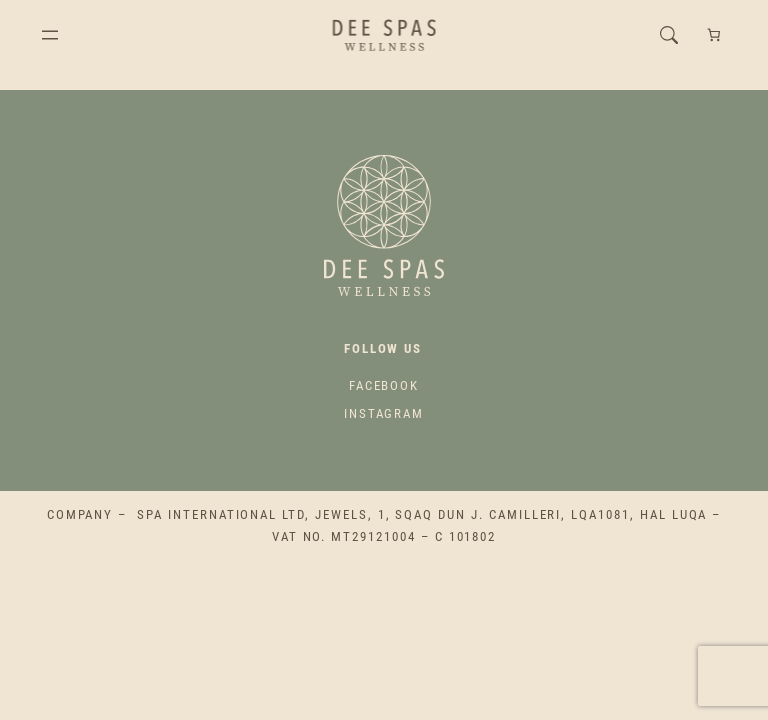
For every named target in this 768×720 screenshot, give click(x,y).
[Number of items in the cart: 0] (713, 35)
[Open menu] (50, 35)
